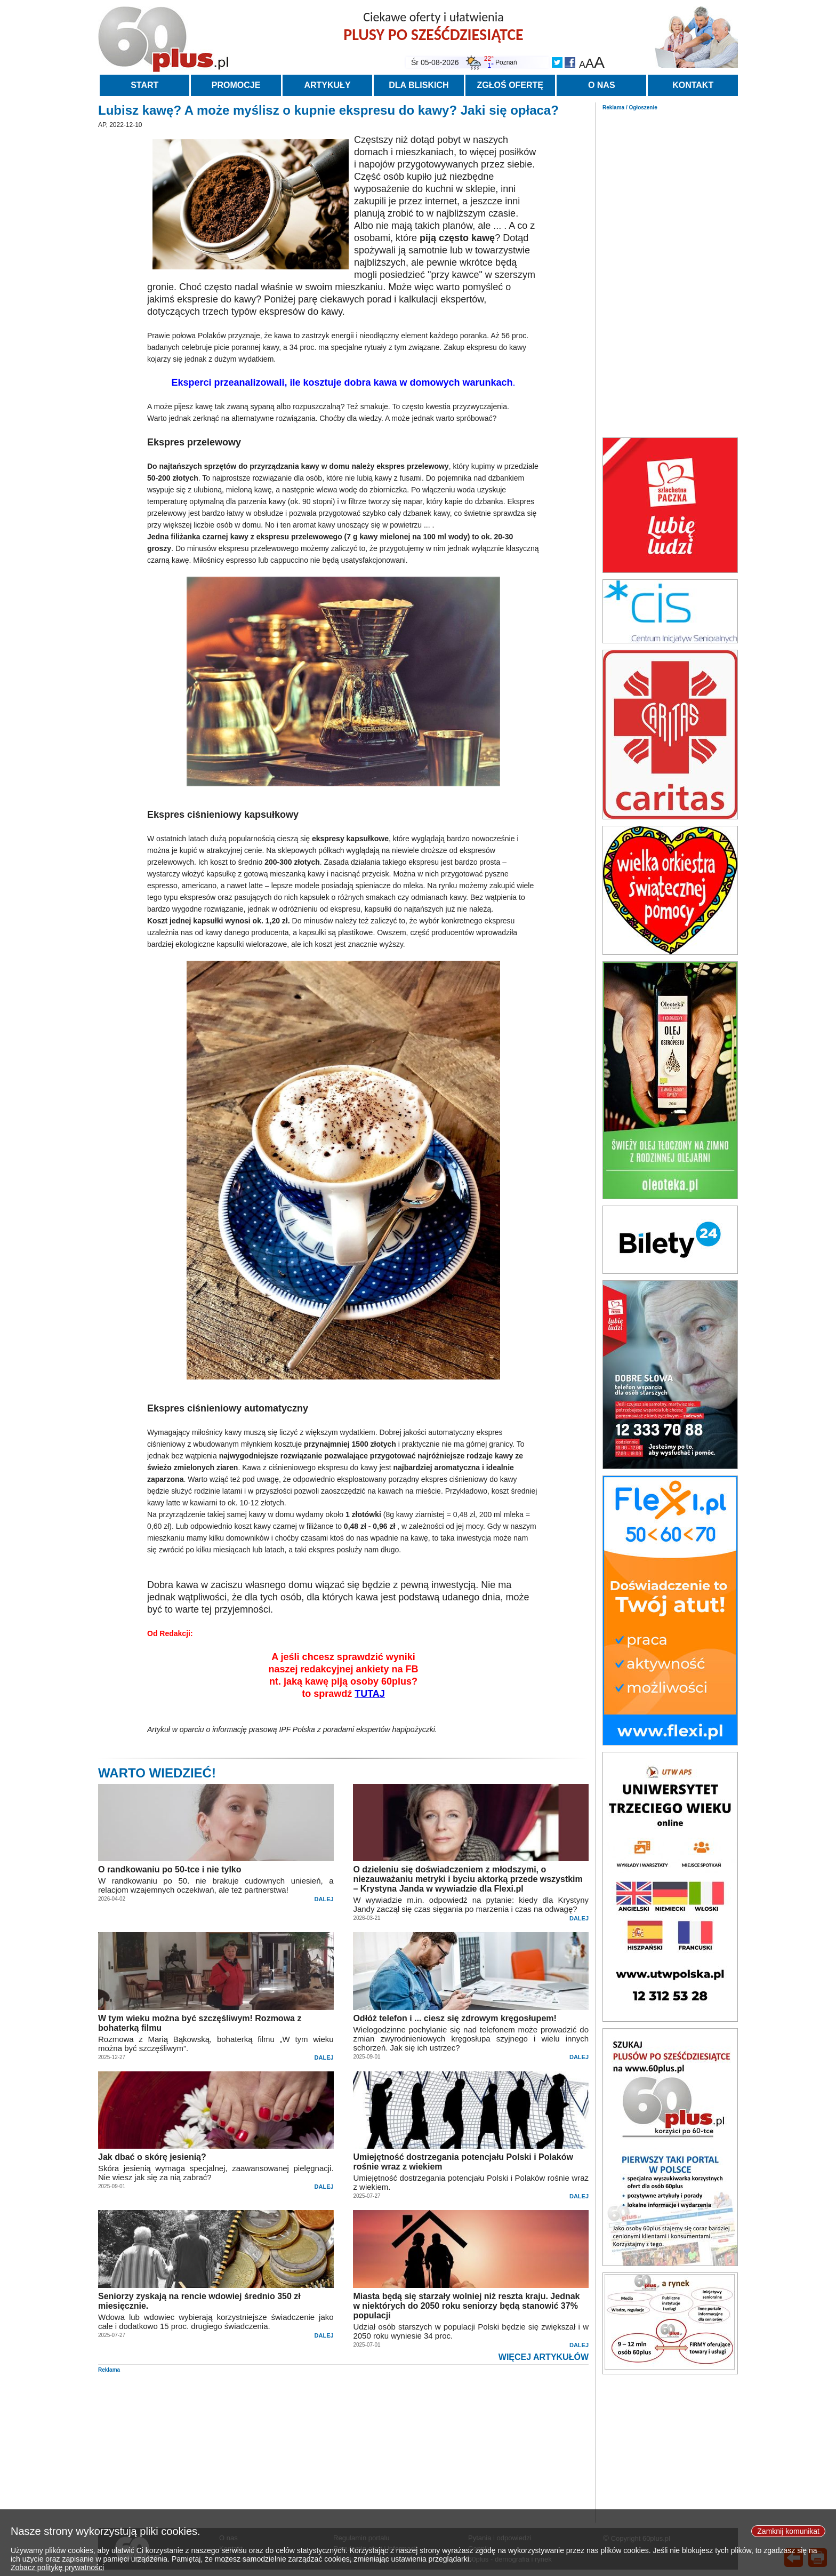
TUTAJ (370, 1693)
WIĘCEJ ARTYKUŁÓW (544, 2357)
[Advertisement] (670, 271)
